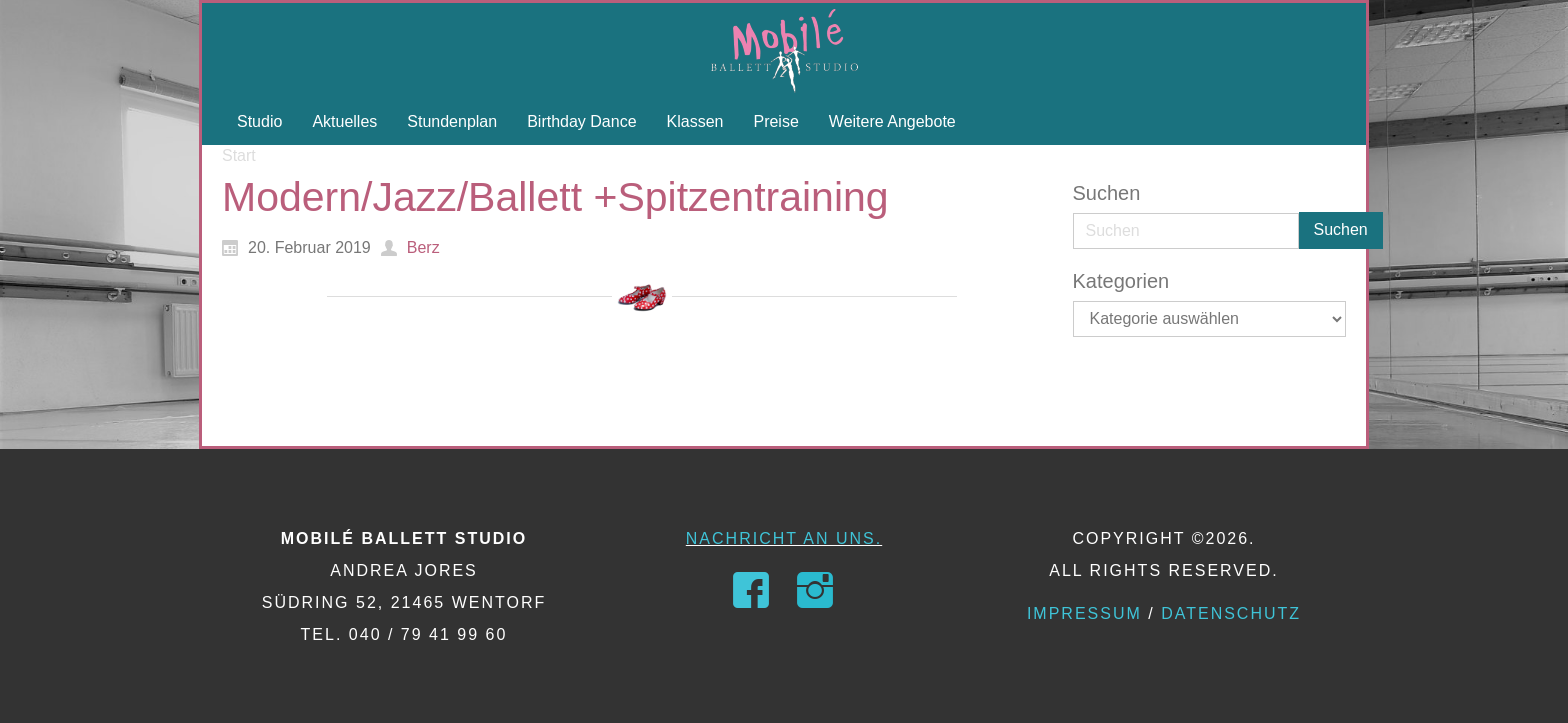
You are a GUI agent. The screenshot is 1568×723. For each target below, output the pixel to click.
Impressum (1084, 613)
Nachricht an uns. (784, 538)
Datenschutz (1231, 613)
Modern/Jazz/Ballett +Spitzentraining (555, 197)
